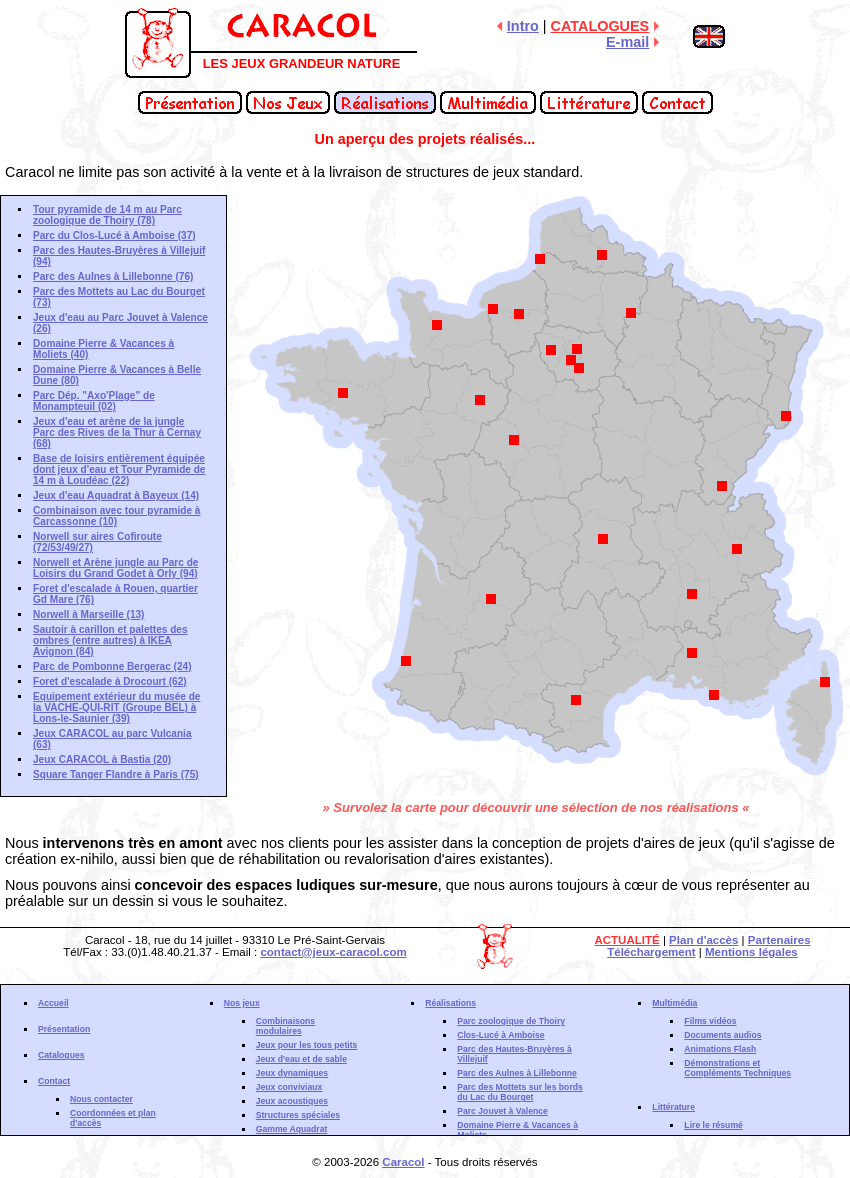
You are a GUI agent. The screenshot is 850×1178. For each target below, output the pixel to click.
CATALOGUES (600, 26)
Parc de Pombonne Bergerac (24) (112, 666)
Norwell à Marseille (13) (88, 614)
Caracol (403, 1162)
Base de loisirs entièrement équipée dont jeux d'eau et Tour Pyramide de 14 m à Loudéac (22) (119, 469)
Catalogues (61, 1055)
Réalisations (450, 1003)
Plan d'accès (703, 940)
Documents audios (722, 1035)
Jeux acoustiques (292, 1101)
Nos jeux (242, 1003)
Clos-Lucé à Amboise (500, 1035)
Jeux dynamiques (292, 1073)
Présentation (64, 1029)
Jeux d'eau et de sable (301, 1059)
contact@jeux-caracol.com (333, 952)
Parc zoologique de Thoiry (511, 1021)
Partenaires (779, 940)
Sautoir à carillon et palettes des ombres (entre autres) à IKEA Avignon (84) (110, 640)
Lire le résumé (713, 1125)
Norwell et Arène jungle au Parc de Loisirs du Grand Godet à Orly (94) (115, 568)
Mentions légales (751, 952)
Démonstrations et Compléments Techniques (737, 1068)
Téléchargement (651, 952)
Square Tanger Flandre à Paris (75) (116, 774)
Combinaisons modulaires (285, 1026)
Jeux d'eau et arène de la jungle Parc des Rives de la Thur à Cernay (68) (117, 432)
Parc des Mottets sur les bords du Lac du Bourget (520, 1092)
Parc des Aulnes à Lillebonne (517, 1073)
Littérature (673, 1107)
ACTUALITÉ (626, 940)
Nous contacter (101, 1099)
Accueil (53, 1003)
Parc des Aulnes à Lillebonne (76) (113, 276)
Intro (523, 26)
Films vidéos (710, 1021)
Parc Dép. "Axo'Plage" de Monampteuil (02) (94, 401)
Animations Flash (720, 1049)
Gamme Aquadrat (292, 1129)
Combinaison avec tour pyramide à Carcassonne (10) (116, 516)
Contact (54, 1081)
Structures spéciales (298, 1115)
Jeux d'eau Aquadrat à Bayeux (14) (116, 495)
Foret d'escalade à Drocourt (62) (110, 681)
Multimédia (674, 1003)
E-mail (627, 42)
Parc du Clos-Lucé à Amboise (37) (114, 235)
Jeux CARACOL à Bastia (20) (102, 759)
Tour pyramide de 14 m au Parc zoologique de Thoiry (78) (107, 215)
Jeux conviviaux (289, 1087)
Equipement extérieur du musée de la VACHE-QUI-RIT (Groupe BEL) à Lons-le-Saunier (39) (116, 707)
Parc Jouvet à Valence (502, 1111)
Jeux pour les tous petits (307, 1045)
